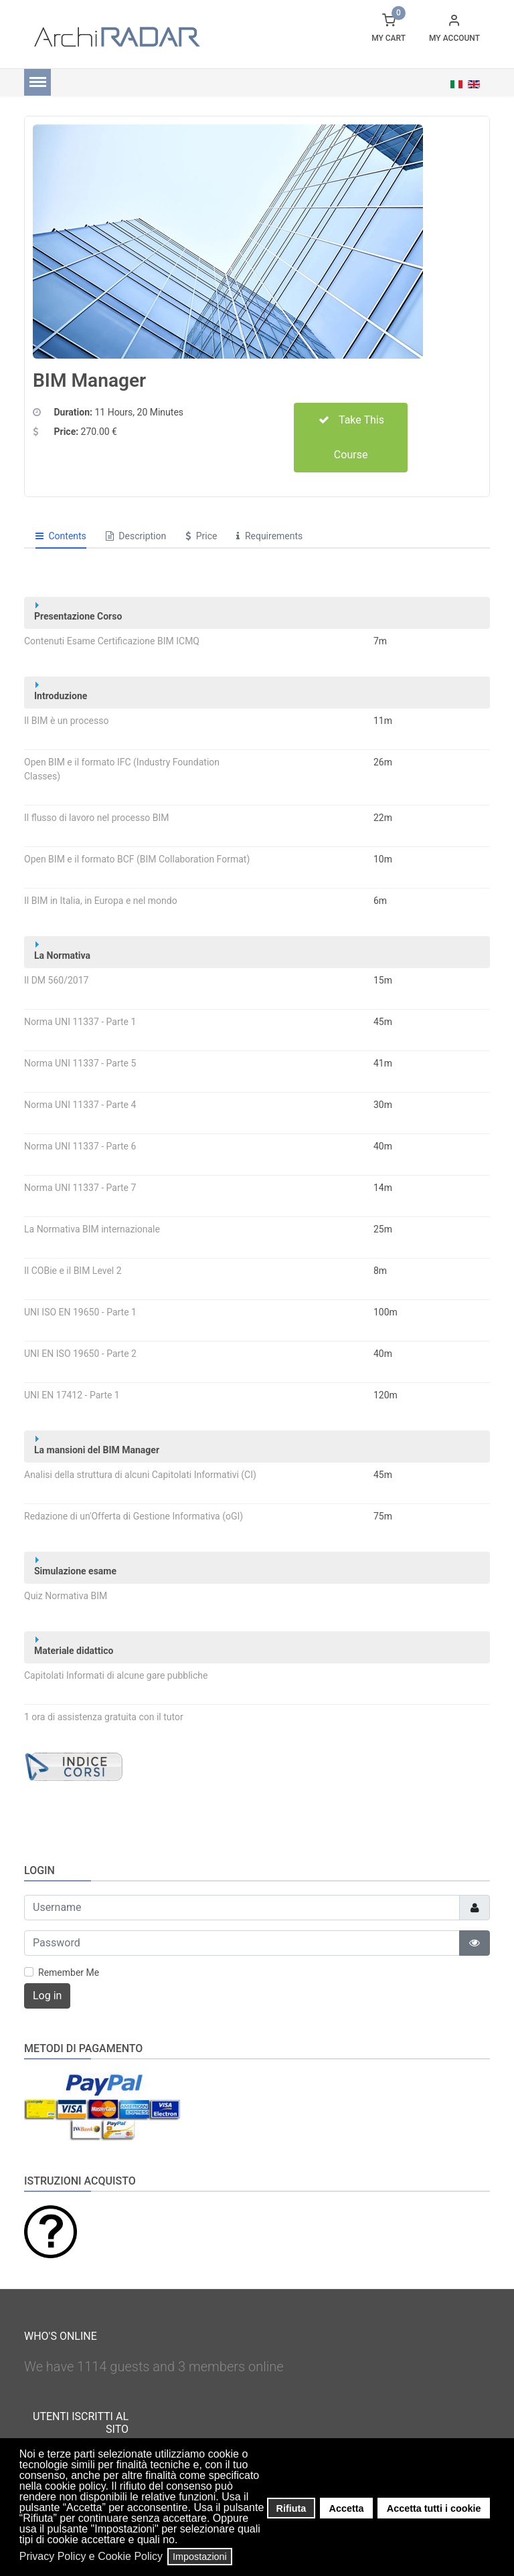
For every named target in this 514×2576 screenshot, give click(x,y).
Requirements (269, 536)
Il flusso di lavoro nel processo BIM (96, 817)
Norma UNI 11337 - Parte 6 (80, 1146)
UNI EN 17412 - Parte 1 (72, 1395)
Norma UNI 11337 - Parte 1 (80, 1021)
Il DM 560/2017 (56, 980)
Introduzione (60, 691)
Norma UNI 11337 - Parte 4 (80, 1104)
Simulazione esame (75, 1566)
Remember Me (68, 1972)
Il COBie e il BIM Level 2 (73, 1270)
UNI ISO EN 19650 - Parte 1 (80, 1312)
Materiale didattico (73, 1646)
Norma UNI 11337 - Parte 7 (80, 1187)
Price (201, 536)
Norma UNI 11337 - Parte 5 (80, 1063)
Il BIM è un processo (66, 720)
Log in (47, 1995)
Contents (60, 536)
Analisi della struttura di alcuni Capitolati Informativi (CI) (140, 1474)
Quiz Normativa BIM (65, 1595)
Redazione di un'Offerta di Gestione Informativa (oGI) (133, 1516)
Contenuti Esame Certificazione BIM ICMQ (111, 641)
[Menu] (37, 82)
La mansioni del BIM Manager (96, 1445)
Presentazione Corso (78, 612)
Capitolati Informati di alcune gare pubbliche (115, 1675)
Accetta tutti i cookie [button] (434, 2508)
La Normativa (62, 951)
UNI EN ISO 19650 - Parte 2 (80, 1353)
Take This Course (350, 437)
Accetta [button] (346, 2508)
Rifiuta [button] (291, 2508)
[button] (182, 2541)
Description (136, 536)
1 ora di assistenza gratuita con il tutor (103, 1717)
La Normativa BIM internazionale (92, 1229)
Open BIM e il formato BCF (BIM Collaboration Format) (137, 859)
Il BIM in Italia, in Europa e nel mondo (100, 900)
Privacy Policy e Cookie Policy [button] (91, 2556)
